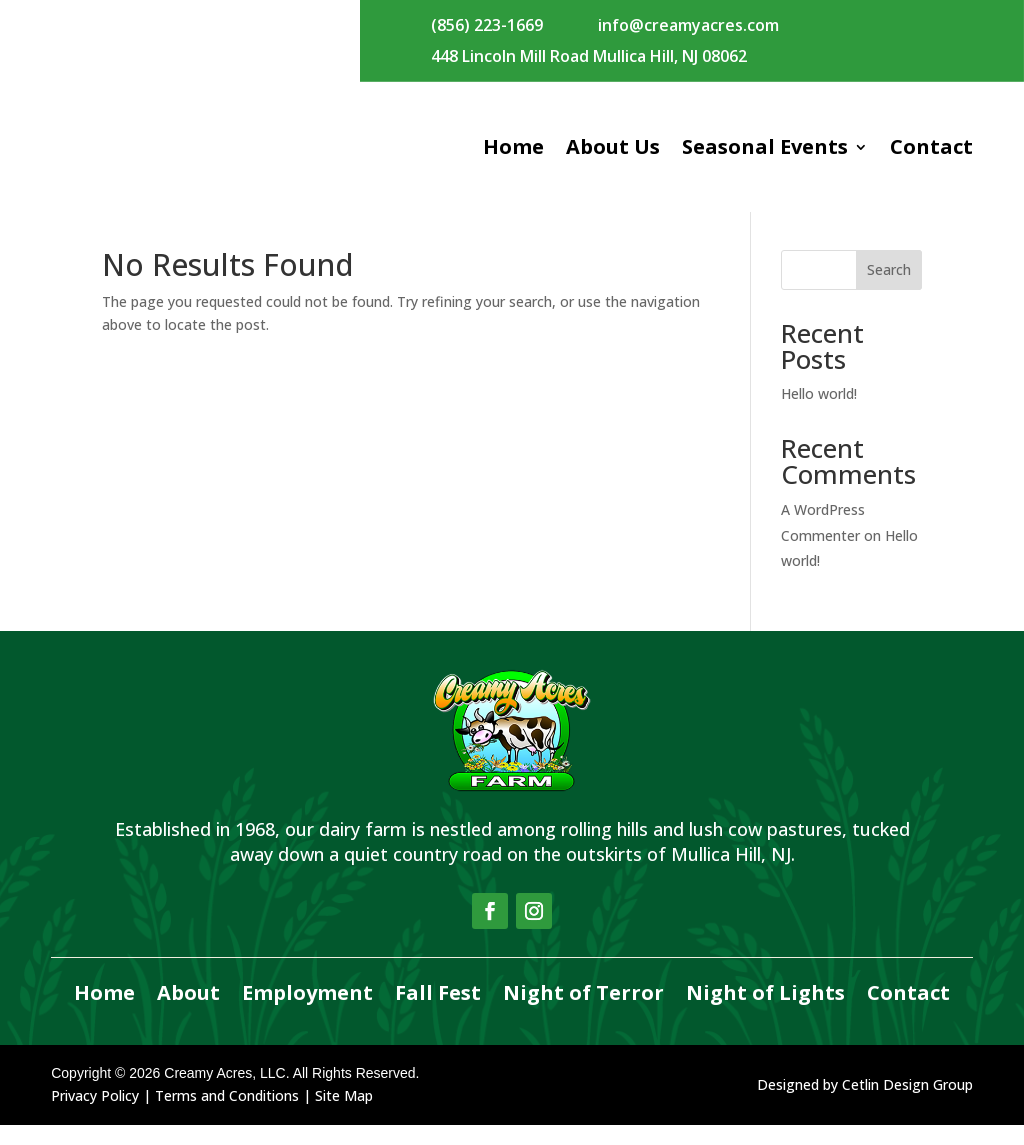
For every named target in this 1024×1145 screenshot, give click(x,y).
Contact (931, 146)
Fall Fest (438, 1014)
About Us (613, 146)
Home (513, 146)
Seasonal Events (765, 146)
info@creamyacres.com (688, 25)
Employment (307, 1014)
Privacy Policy (95, 1115)
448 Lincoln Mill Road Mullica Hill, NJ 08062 (589, 56)
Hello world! (819, 413)
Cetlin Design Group (907, 1104)
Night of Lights (765, 1014)
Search (889, 289)
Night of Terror (583, 1014)
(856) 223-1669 (487, 25)
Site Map (344, 1115)
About (188, 1014)
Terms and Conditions (227, 1115)
